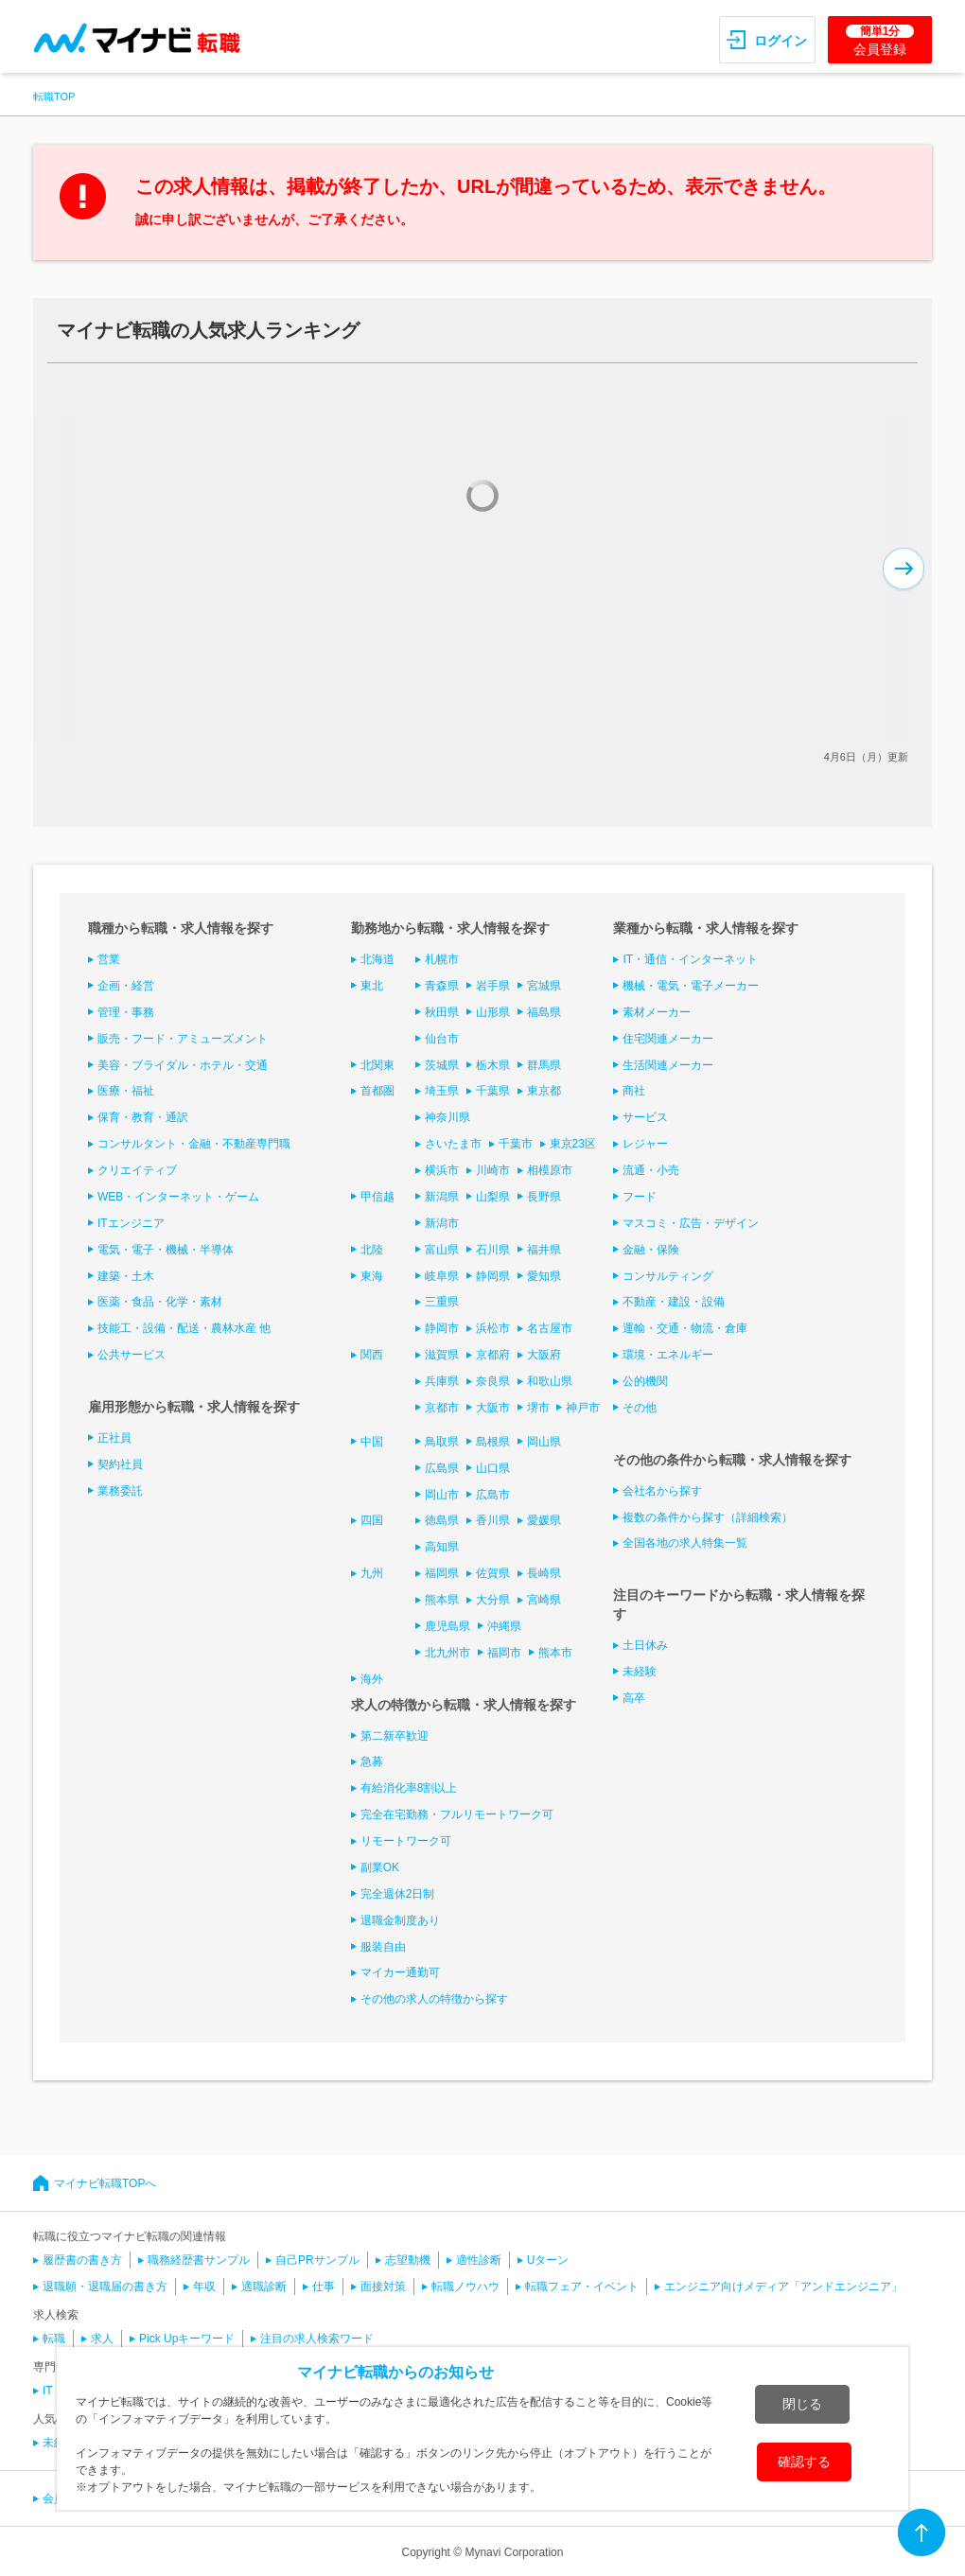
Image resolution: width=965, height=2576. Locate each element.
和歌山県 (549, 1381)
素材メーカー (657, 1012)
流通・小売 (651, 1170)
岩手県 (493, 985)
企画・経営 (125, 985)
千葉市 (516, 1143)
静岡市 (442, 1328)
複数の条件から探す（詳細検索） (708, 1517)
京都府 (493, 1354)
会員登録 (880, 41)
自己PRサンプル (317, 2260)
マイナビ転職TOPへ (105, 2183)
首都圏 (377, 1090)
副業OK (379, 1867)
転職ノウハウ (465, 2286)
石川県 (493, 1249)
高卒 (634, 1698)
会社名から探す (662, 1491)
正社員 (114, 1438)
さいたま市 (453, 1143)
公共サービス (131, 1354)
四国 (371, 1520)
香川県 (493, 1520)
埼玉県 (442, 1090)
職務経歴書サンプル (199, 2260)
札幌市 (442, 959)
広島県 (442, 1468)
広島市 (493, 1494)
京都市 (442, 1407)
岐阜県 (442, 1276)
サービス (645, 1117)
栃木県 (493, 1065)
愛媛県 (544, 1520)
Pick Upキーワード (187, 2338)
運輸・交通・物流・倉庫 (685, 1328)
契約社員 (120, 1464)
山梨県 (493, 1196)
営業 (108, 959)
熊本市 (555, 1652)
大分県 (493, 1599)
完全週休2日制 (397, 1894)
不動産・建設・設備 (674, 1301)
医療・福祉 (125, 1090)
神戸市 (583, 1407)
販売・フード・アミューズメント (182, 1038)
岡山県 (544, 1441)
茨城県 (442, 1065)
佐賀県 (493, 1573)
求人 (102, 2338)
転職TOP (54, 96)
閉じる (802, 2403)
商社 (634, 1090)
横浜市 (442, 1170)
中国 (371, 1441)
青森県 (442, 985)
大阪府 (544, 1354)
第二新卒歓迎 (394, 1736)
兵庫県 (442, 1381)
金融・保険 (651, 1249)
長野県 (544, 1196)
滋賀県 (442, 1354)
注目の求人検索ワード (317, 2338)
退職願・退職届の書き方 (105, 2286)
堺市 (538, 1407)
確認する (804, 2461)
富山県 (442, 1249)
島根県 (493, 1441)
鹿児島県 (447, 1626)
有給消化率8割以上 (409, 1788)
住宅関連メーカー (668, 1038)
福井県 (544, 1249)
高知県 (442, 1546)
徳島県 (442, 1520)
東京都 (544, 1090)
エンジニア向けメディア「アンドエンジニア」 (783, 2286)
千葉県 (493, 1090)
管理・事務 (125, 1012)
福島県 (544, 1012)
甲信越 (377, 1196)
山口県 (493, 1468)
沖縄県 (504, 1626)
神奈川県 (447, 1117)
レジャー (645, 1143)
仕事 (323, 2286)
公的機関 (645, 1381)
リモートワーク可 (405, 1841)
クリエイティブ (137, 1170)
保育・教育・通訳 (142, 1117)
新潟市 (442, 1223)
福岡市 (504, 1652)
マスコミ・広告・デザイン (691, 1223)
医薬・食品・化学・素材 (159, 1301)
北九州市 (447, 1652)
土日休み (645, 1645)
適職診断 (264, 2286)
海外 (371, 1679)
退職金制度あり (400, 1920)
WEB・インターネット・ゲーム (178, 1196)
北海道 (377, 959)
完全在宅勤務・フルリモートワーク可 (456, 1814)
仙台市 (442, 1038)
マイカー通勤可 (400, 1972)
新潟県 (442, 1196)
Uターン (548, 2260)
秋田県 (442, 1012)
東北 (371, 985)
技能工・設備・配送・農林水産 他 (184, 1328)
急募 (371, 1761)
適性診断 (478, 2260)
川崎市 (493, 1170)
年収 (204, 2286)
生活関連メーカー (668, 1065)
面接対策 (383, 2286)
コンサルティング (668, 1276)
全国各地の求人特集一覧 (685, 1543)
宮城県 (544, 985)
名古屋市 (549, 1328)
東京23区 (573, 1143)
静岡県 (493, 1276)
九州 (371, 1573)
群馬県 (544, 1065)
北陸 (371, 1249)
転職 (54, 2338)
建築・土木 (125, 1276)
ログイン (780, 40)
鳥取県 (442, 1441)
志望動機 (407, 2260)
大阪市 (493, 1407)
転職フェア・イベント (582, 2286)
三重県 (442, 1301)
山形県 (493, 1012)
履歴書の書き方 (82, 2260)
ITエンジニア (131, 1223)
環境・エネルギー (668, 1354)
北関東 (377, 1065)
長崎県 (544, 1573)
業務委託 (120, 1491)
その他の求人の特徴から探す (434, 1999)
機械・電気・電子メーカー (691, 985)
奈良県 (493, 1381)
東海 (371, 1276)
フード (640, 1196)
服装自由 (383, 1947)
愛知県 (544, 1276)
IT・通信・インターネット (690, 959)
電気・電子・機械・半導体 (165, 1249)
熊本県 (442, 1599)
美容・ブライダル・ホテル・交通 (182, 1065)
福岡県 (442, 1573)
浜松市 (493, 1328)
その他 (640, 1407)
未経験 (640, 1671)
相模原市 (549, 1170)
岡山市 (442, 1494)
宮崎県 (544, 1599)
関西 (371, 1354)
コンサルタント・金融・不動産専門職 (193, 1143)
